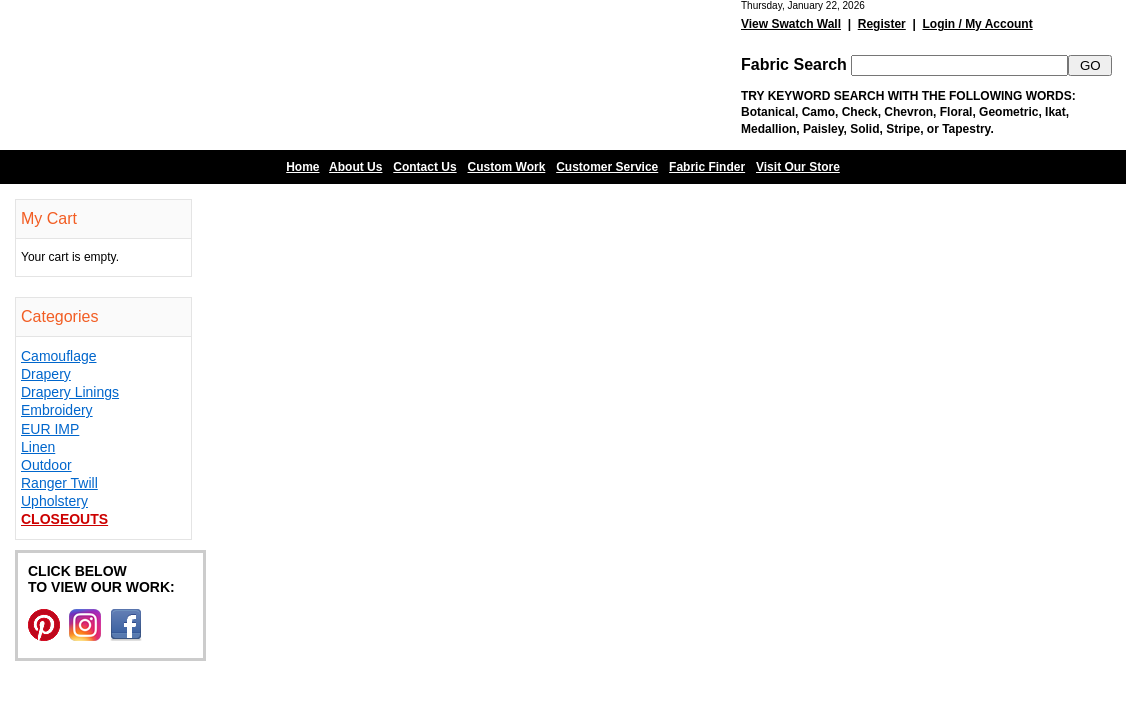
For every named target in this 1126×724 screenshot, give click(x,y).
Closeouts (64, 519)
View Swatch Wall (791, 24)
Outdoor (46, 465)
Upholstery (54, 501)
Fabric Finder (707, 167)
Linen (38, 447)
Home (302, 167)
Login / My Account (977, 24)
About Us (355, 167)
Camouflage (59, 356)
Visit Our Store (798, 167)
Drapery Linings (70, 392)
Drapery (46, 374)
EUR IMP (50, 429)
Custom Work (507, 167)
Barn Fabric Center (200, 75)
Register (882, 24)
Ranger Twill (59, 483)
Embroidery (57, 410)
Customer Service (607, 167)
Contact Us (424, 167)
